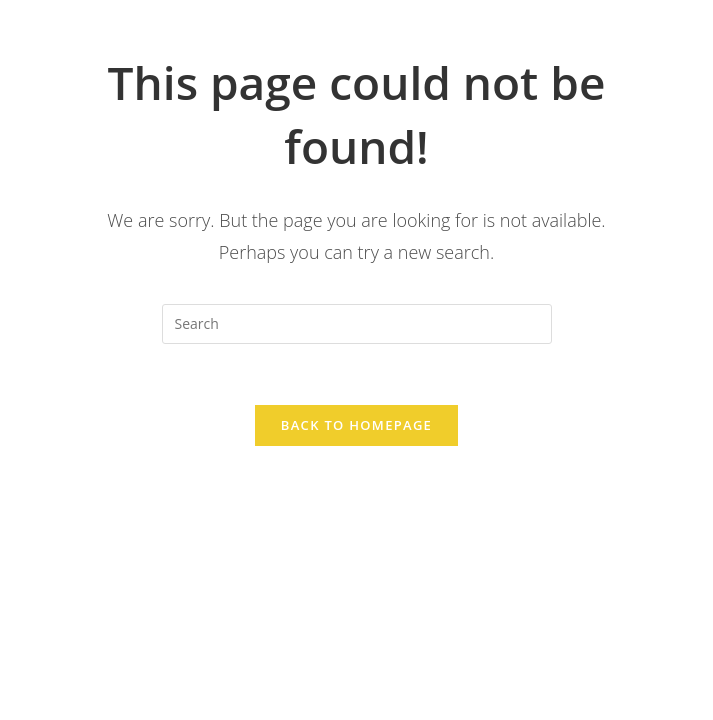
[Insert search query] (357, 324)
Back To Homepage (356, 425)
